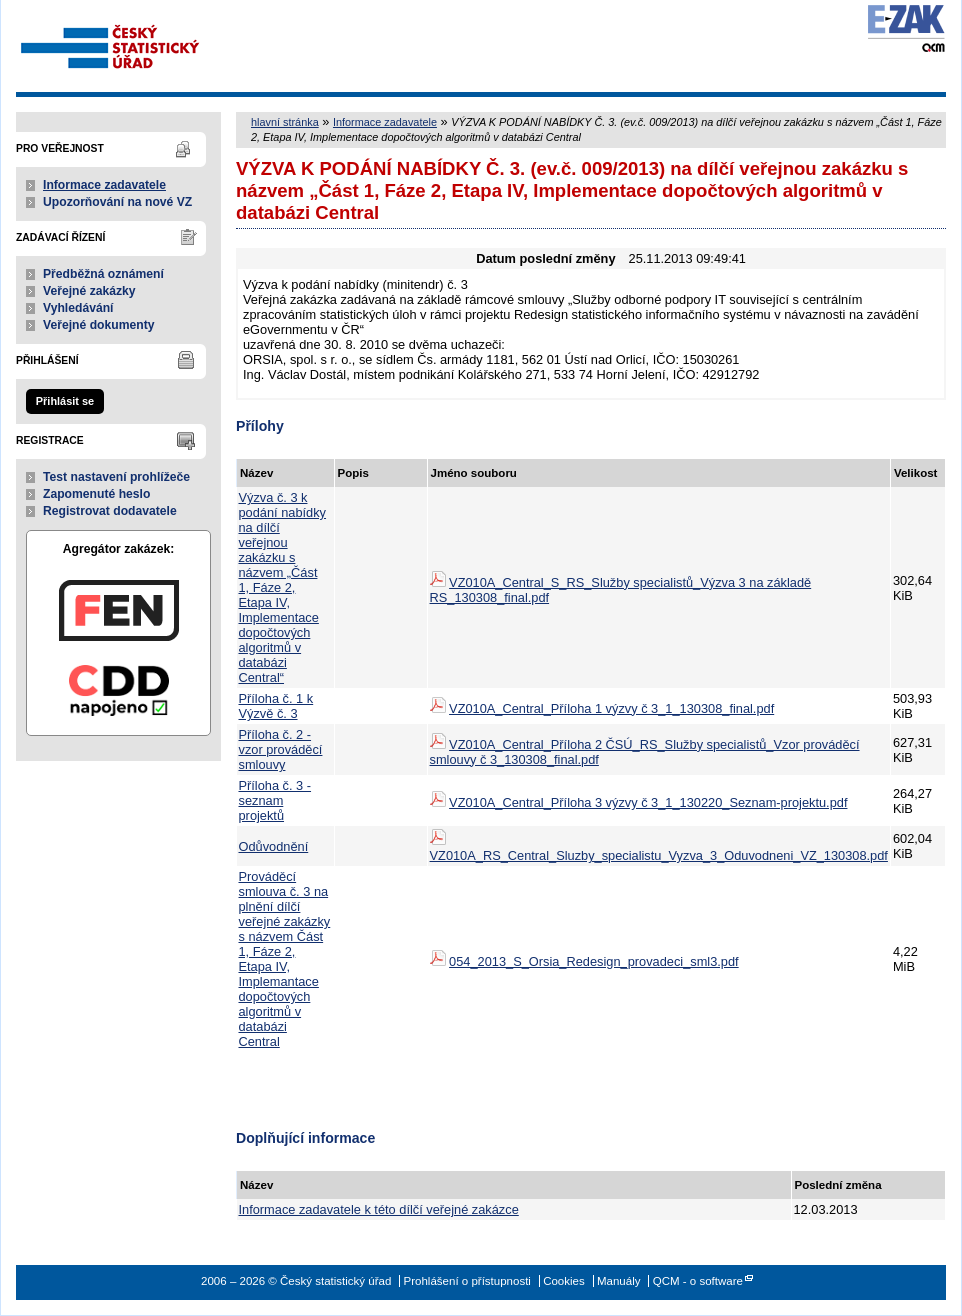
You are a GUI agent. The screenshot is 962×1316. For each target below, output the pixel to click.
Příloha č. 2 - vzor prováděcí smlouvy (281, 749)
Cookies (564, 1281)
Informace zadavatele (104, 185)
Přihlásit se (65, 401)
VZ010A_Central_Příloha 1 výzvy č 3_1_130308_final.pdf (611, 708)
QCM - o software (698, 1281)
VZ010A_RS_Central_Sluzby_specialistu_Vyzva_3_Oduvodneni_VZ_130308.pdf (659, 855)
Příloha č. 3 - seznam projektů (275, 800)
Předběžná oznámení (103, 274)
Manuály (619, 1281)
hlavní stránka (285, 122)
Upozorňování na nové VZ (117, 202)
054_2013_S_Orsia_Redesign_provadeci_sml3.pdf (594, 961)
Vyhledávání (78, 308)
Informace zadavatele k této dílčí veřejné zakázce (379, 1209)
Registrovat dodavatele (110, 511)
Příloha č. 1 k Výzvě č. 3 (276, 706)
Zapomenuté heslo (96, 494)
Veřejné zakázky (89, 291)
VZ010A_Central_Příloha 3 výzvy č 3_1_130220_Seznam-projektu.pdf (648, 802)
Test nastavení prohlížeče (116, 477)
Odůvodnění (274, 846)
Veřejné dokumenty (98, 325)
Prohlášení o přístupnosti (467, 1281)
